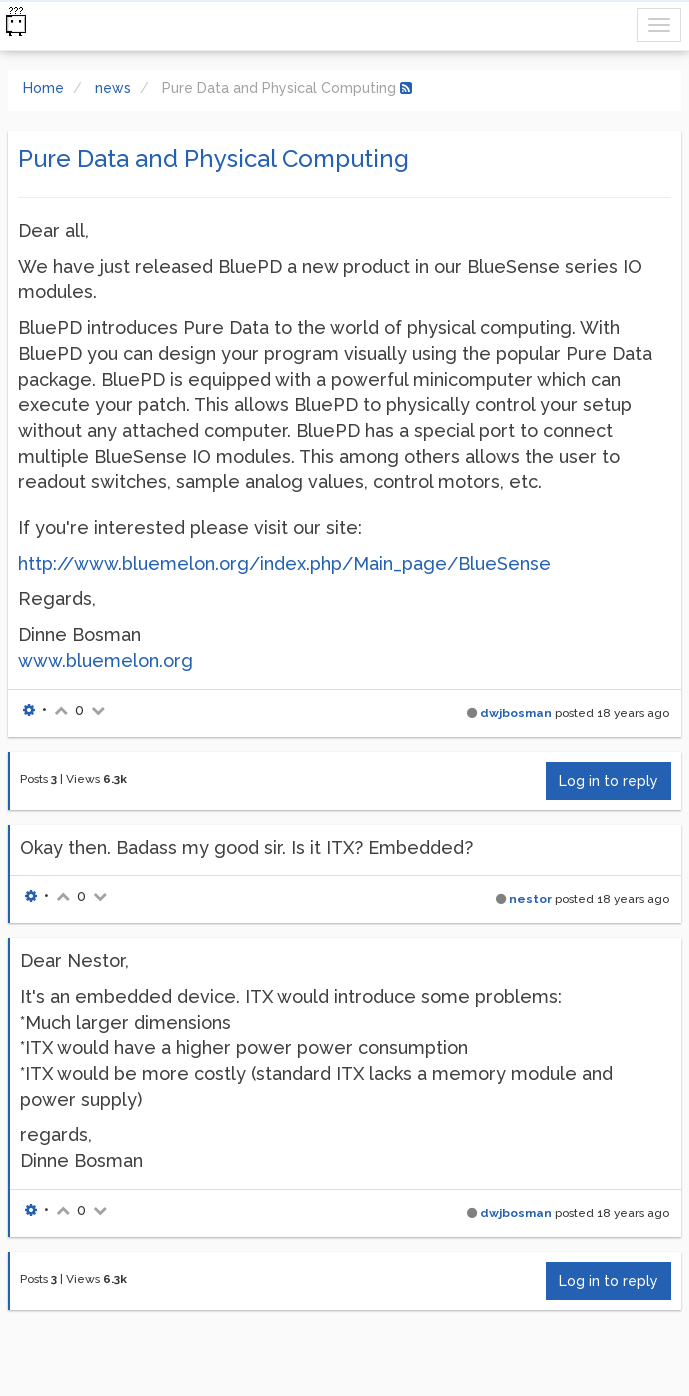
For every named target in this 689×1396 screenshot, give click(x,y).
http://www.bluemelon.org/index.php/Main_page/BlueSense (284, 563)
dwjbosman (516, 713)
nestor (530, 899)
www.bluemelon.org (105, 660)
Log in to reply (608, 781)
